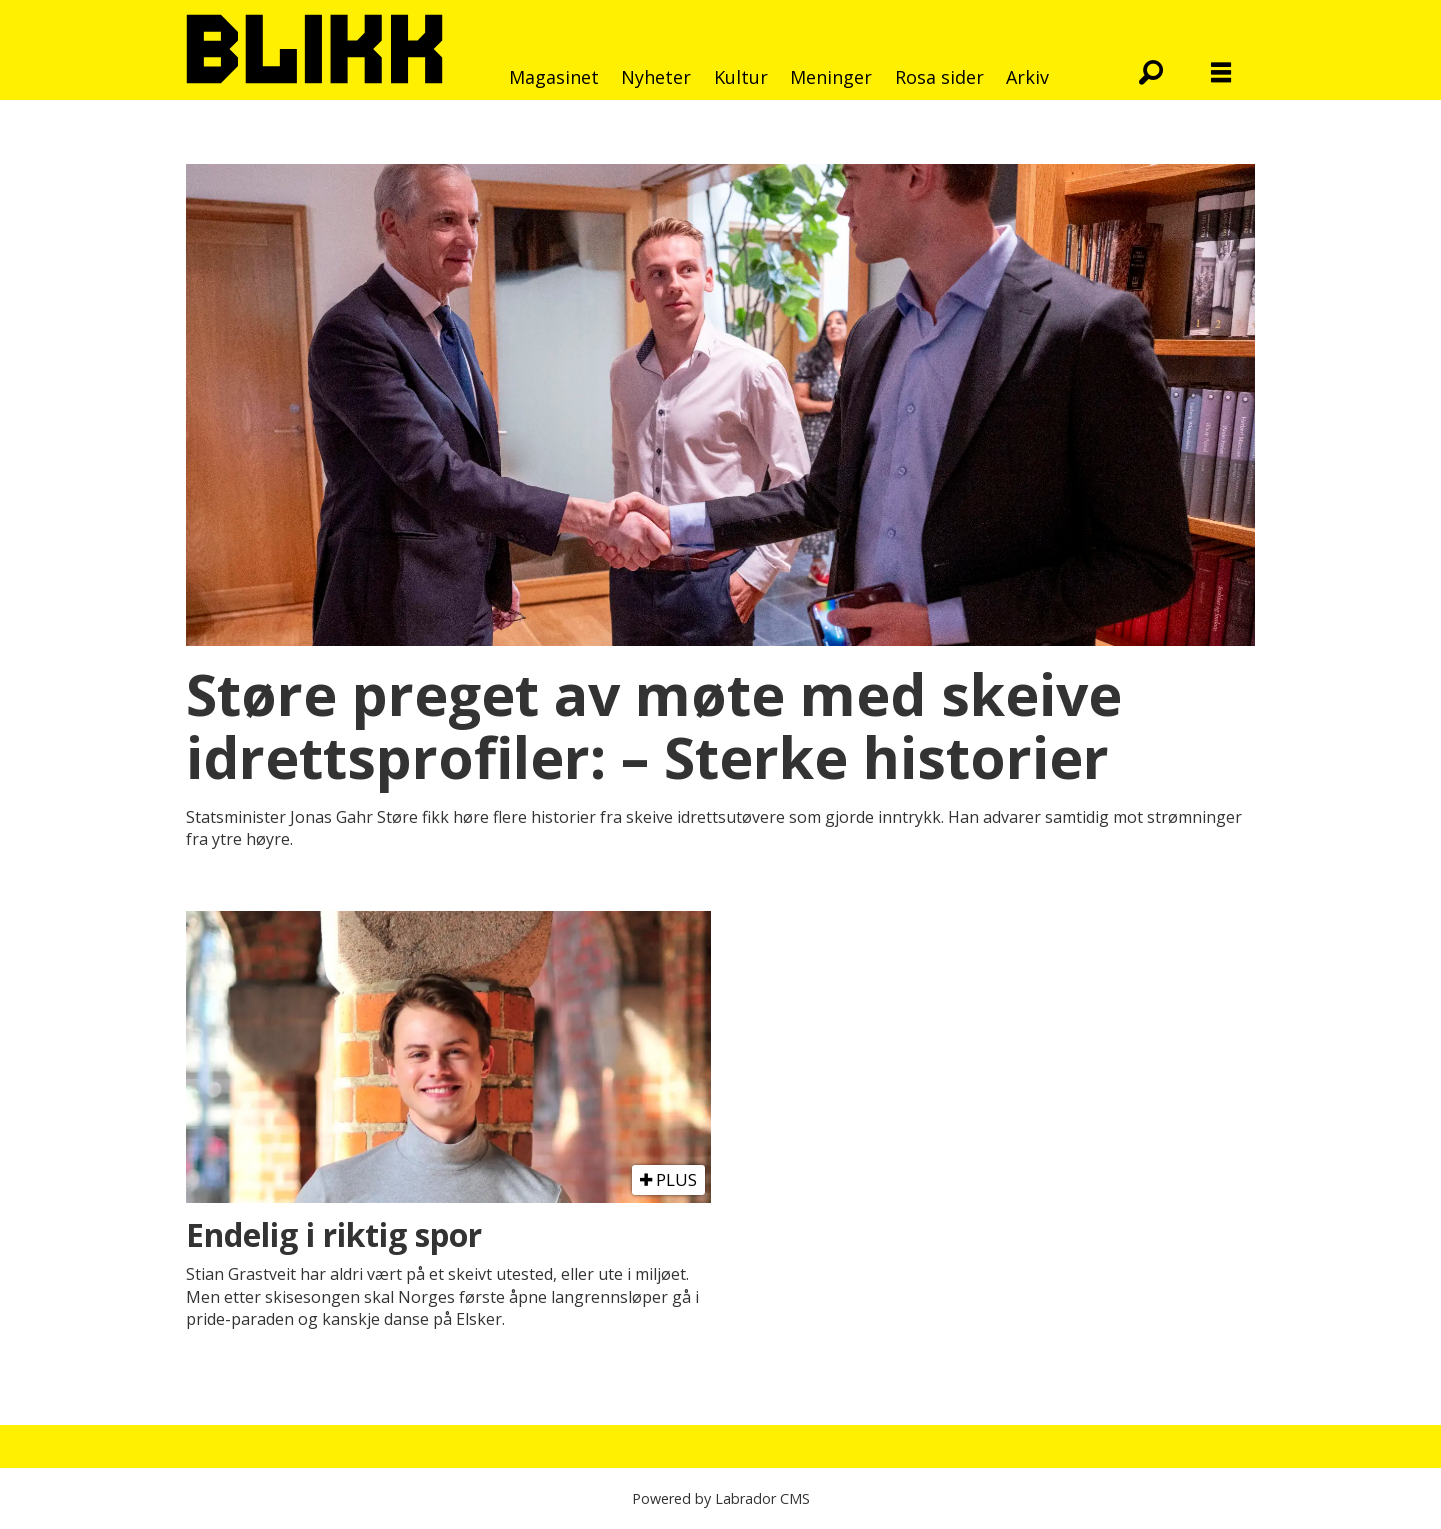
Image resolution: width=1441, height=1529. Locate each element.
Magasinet (554, 77)
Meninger (831, 77)
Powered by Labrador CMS (721, 1498)
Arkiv (1027, 77)
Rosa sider (939, 77)
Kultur (741, 77)
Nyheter (656, 77)
